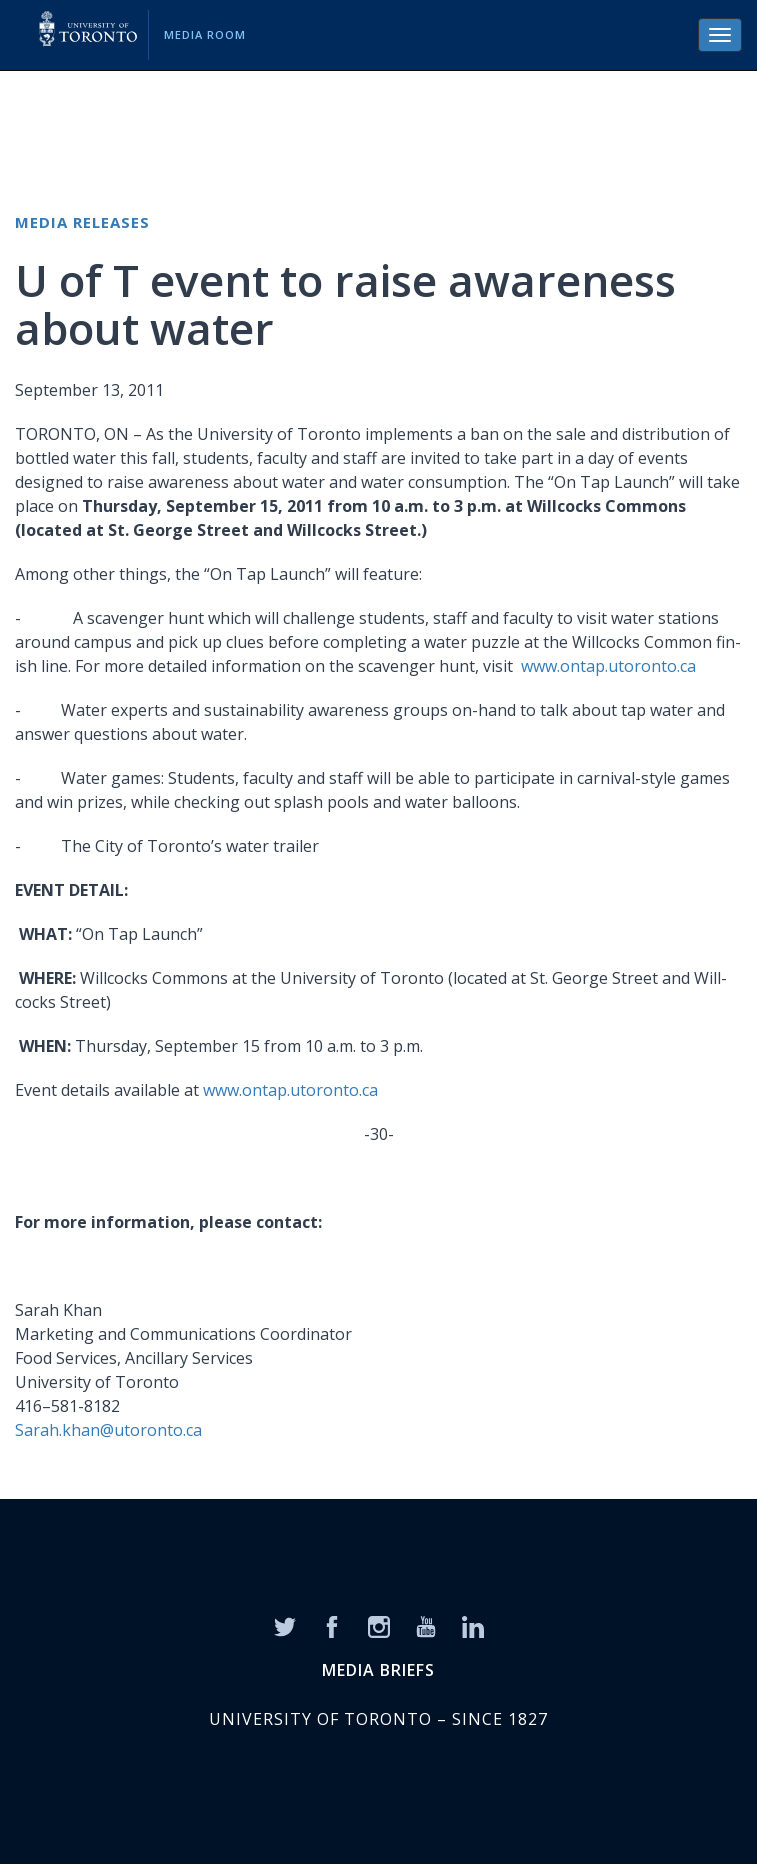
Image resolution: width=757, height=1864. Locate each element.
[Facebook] (332, 1625)
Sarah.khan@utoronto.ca (108, 1430)
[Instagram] (379, 1625)
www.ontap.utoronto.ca (608, 666)
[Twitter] (285, 1625)
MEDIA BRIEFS (378, 1670)
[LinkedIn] (473, 1625)
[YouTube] (426, 1625)
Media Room (205, 34)
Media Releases (82, 222)
